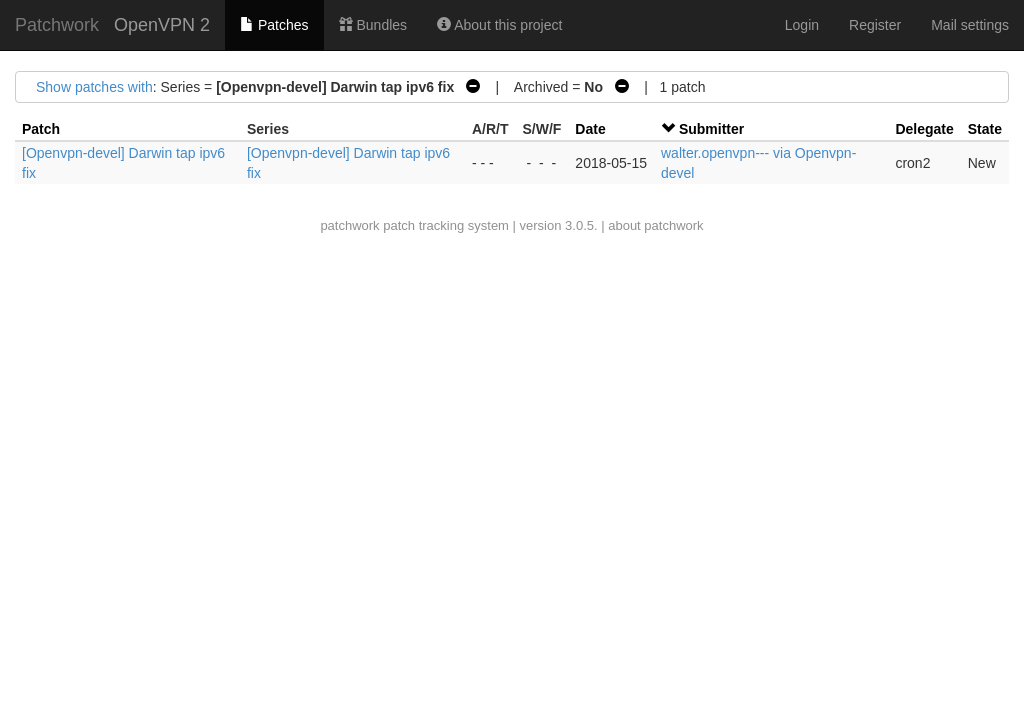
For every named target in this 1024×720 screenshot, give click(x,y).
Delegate (924, 129)
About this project (499, 25)
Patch (41, 129)
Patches (274, 25)
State (985, 129)
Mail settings (970, 25)
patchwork (349, 225)
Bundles (373, 25)
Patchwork (57, 25)
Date (590, 129)
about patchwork (655, 225)
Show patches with (94, 87)
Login (802, 25)
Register (875, 25)
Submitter (711, 129)
